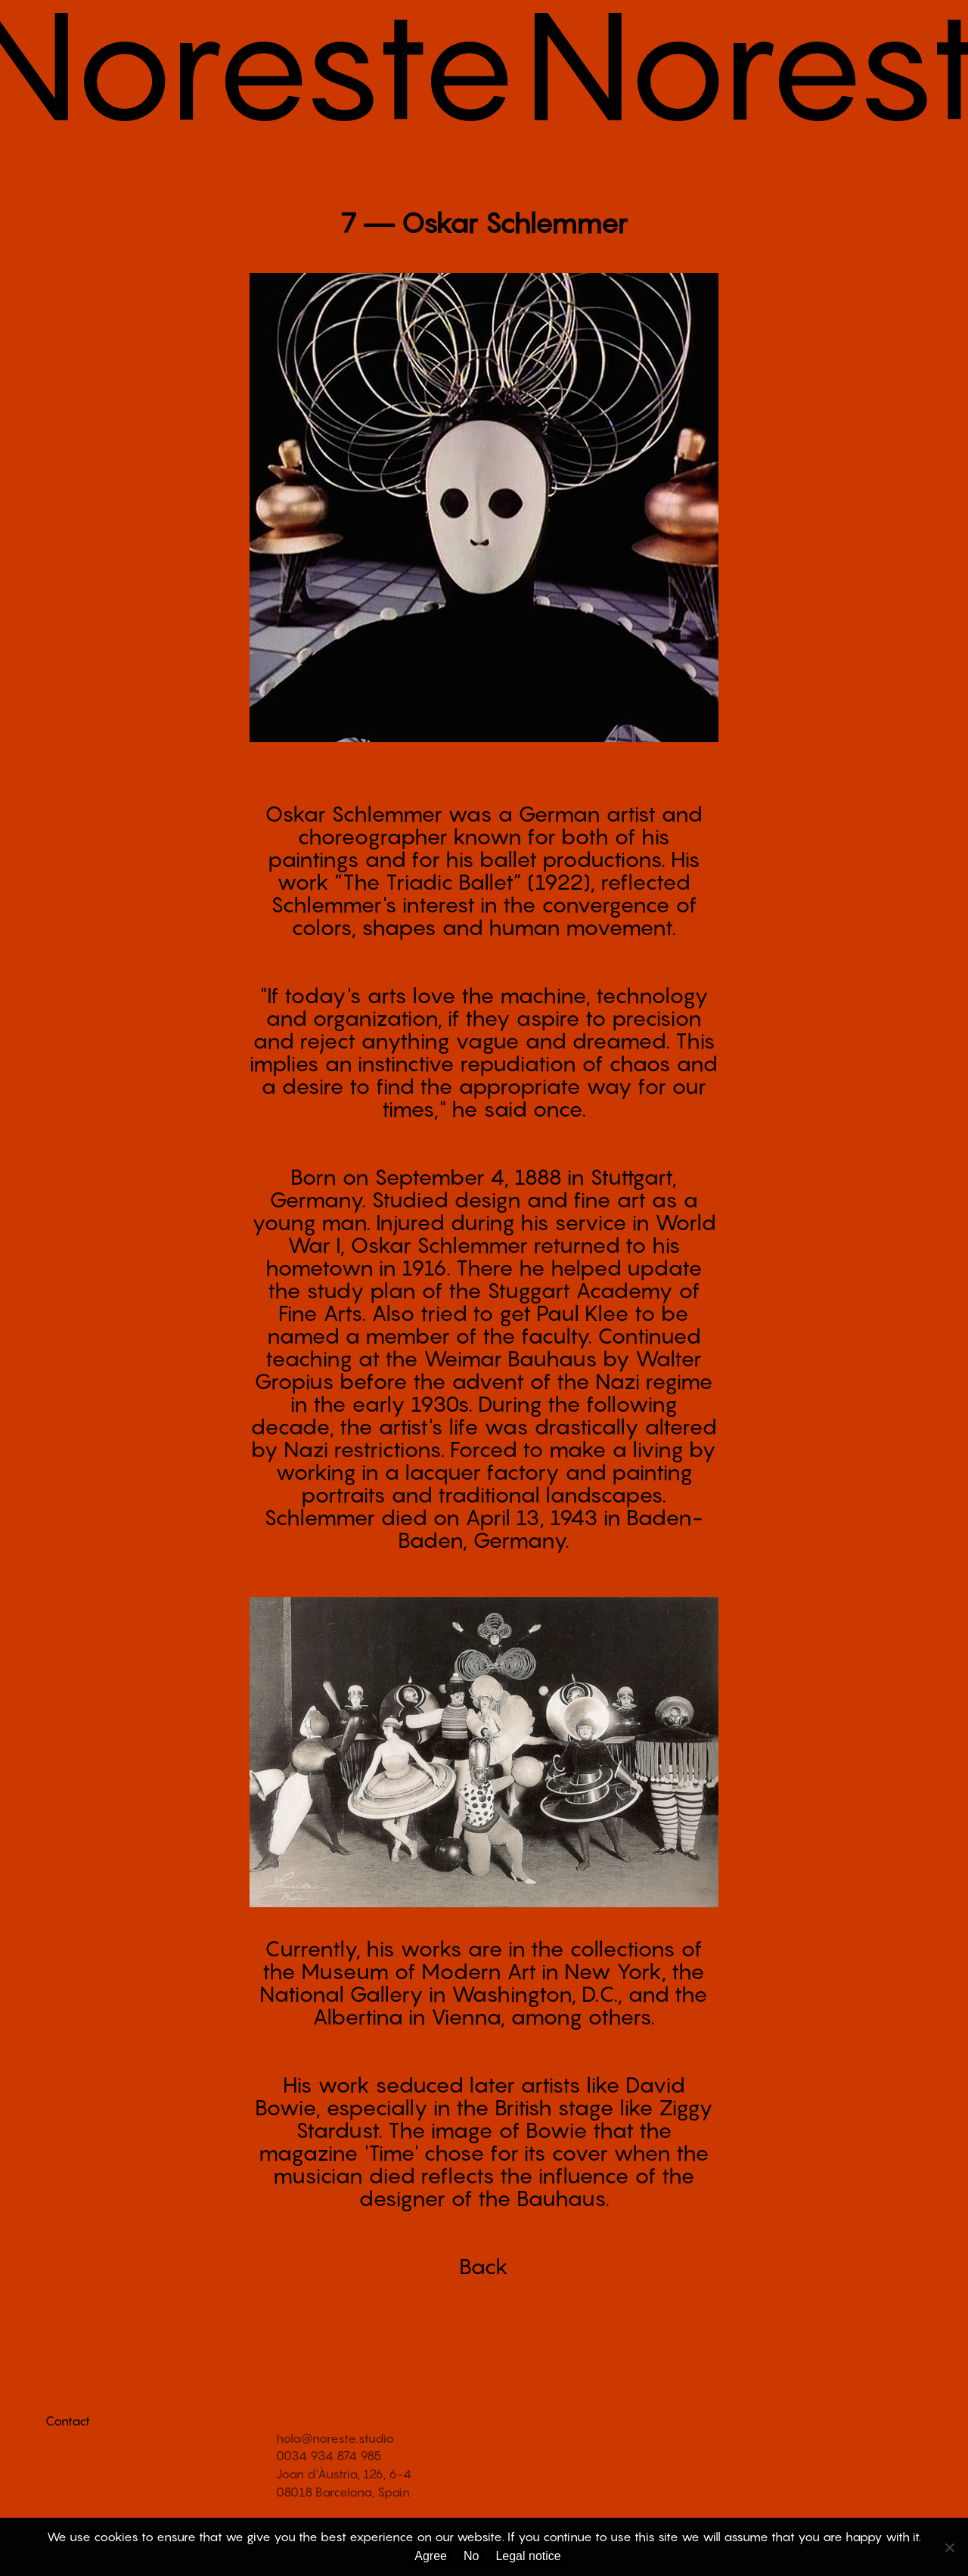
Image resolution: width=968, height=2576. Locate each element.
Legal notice (527, 2556)
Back (483, 2266)
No (471, 2556)
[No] (949, 2547)
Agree (430, 2556)
